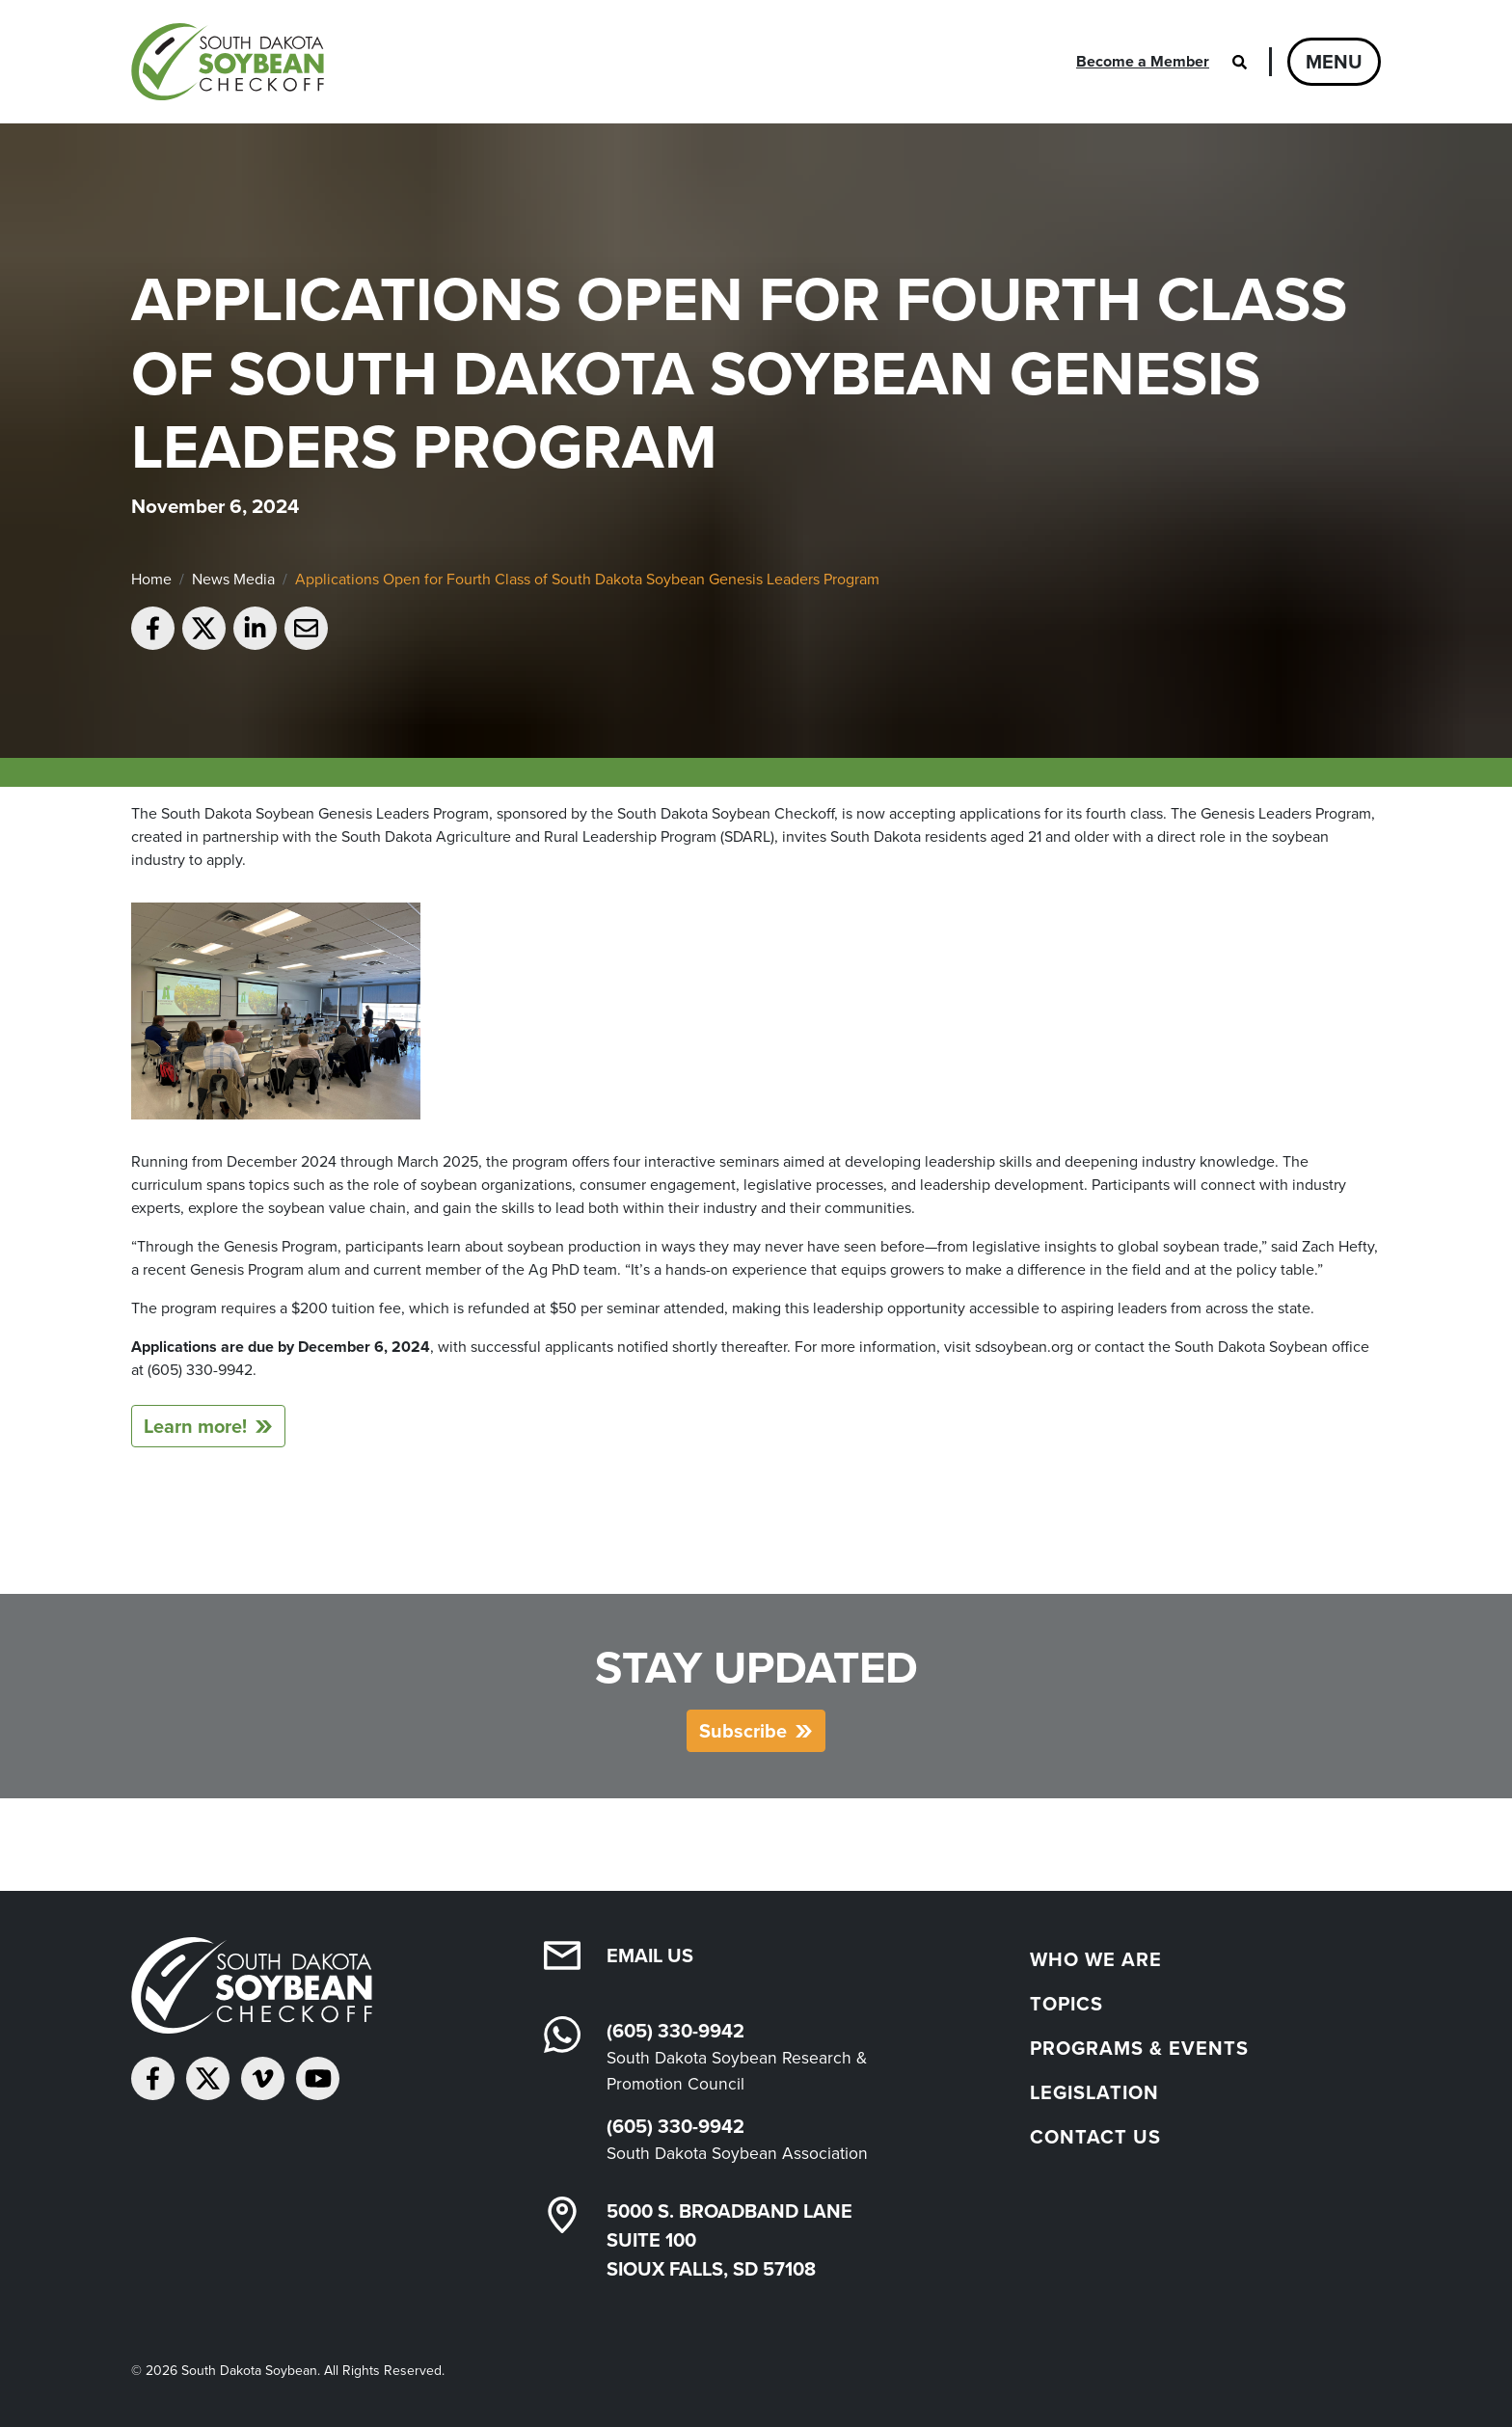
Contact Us (1095, 2136)
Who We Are (1096, 1959)
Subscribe (743, 1730)
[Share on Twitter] (204, 628)
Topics (1066, 2003)
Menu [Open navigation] (1334, 61)
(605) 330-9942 (675, 2030)
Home (151, 579)
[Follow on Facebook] (153, 2078)
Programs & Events (1139, 2048)
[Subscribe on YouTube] (317, 2078)
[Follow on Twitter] (208, 2078)
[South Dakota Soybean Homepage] (235, 61)
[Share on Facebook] (153, 628)
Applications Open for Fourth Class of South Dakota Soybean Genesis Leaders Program (587, 579)
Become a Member (1142, 61)
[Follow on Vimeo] (262, 2078)
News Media (233, 579)
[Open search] (1239, 61)
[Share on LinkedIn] (255, 628)
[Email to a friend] (306, 628)
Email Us (650, 1955)
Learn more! (195, 1426)
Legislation (1094, 2092)
